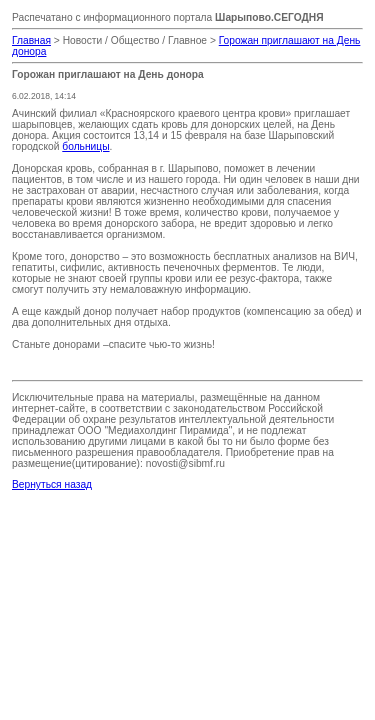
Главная (31, 40)
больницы (85, 146)
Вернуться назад (52, 484)
